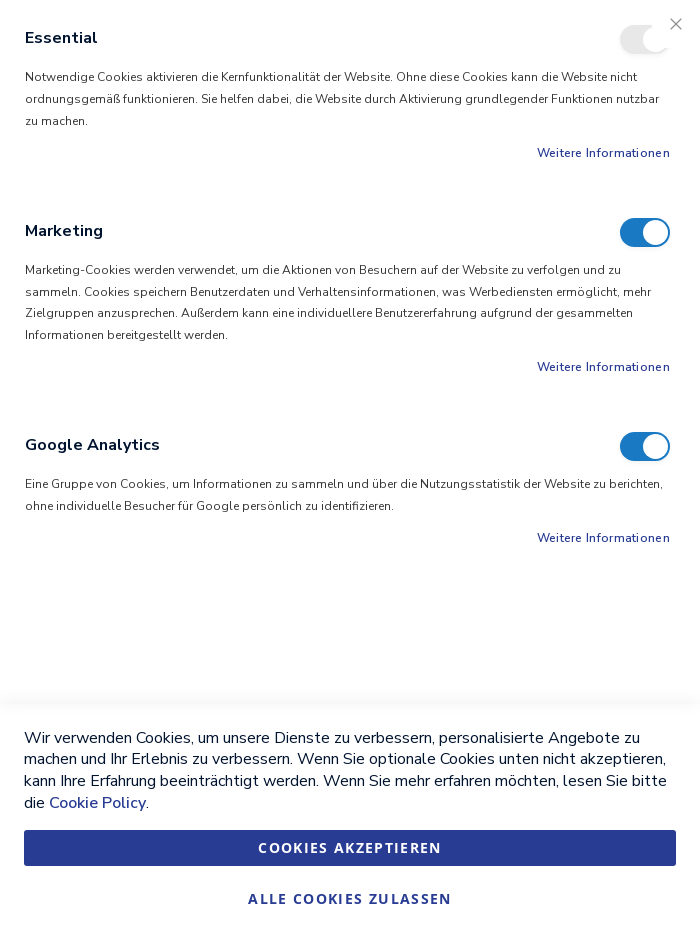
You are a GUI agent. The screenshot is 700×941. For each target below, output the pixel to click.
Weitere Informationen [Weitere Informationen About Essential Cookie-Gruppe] (603, 153)
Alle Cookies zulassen (349, 898)
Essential (645, 39)
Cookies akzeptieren (350, 847)
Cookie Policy (97, 803)
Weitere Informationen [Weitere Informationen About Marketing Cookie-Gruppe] (603, 367)
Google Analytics (645, 446)
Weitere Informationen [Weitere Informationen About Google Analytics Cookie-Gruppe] (603, 538)
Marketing (645, 232)
